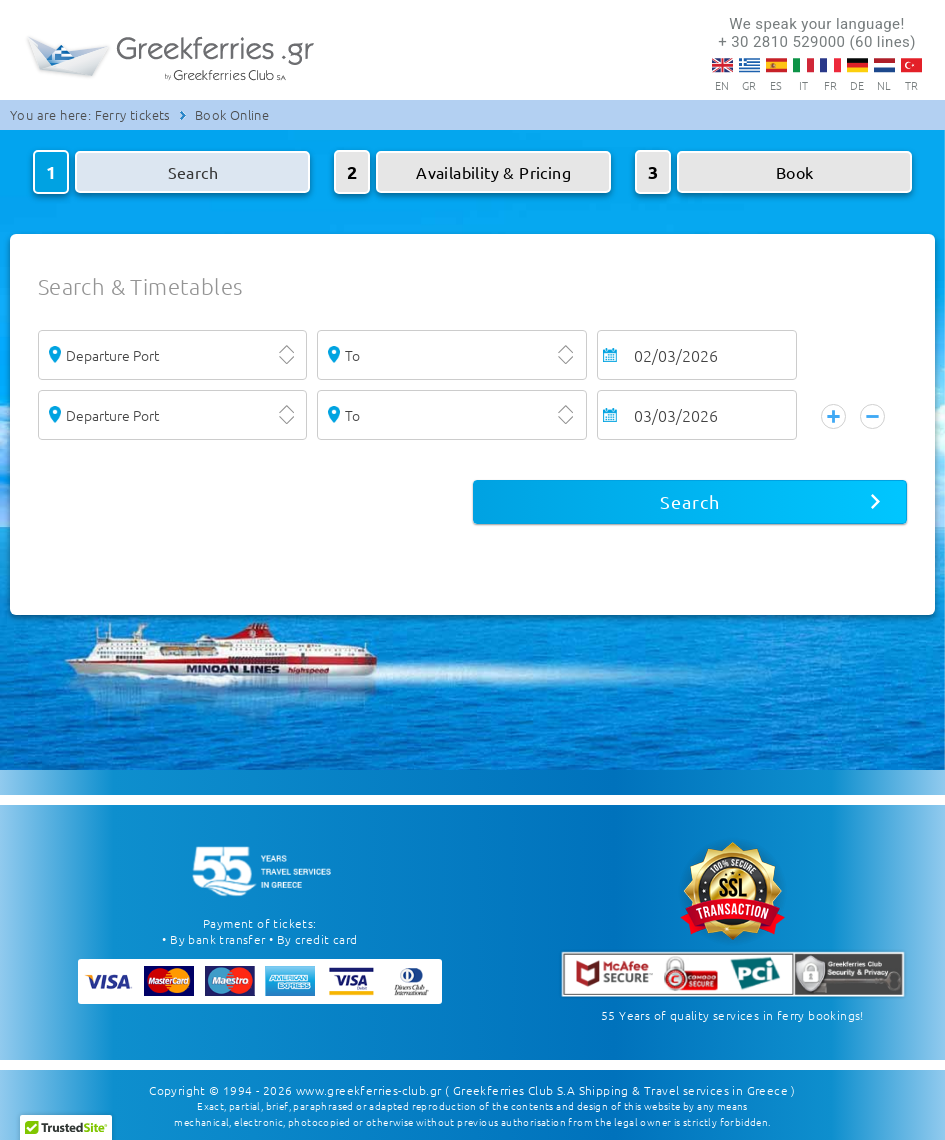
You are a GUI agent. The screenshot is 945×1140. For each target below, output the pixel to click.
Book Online (232, 114)
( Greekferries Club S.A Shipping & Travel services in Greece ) (620, 1090)
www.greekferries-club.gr (369, 1090)
